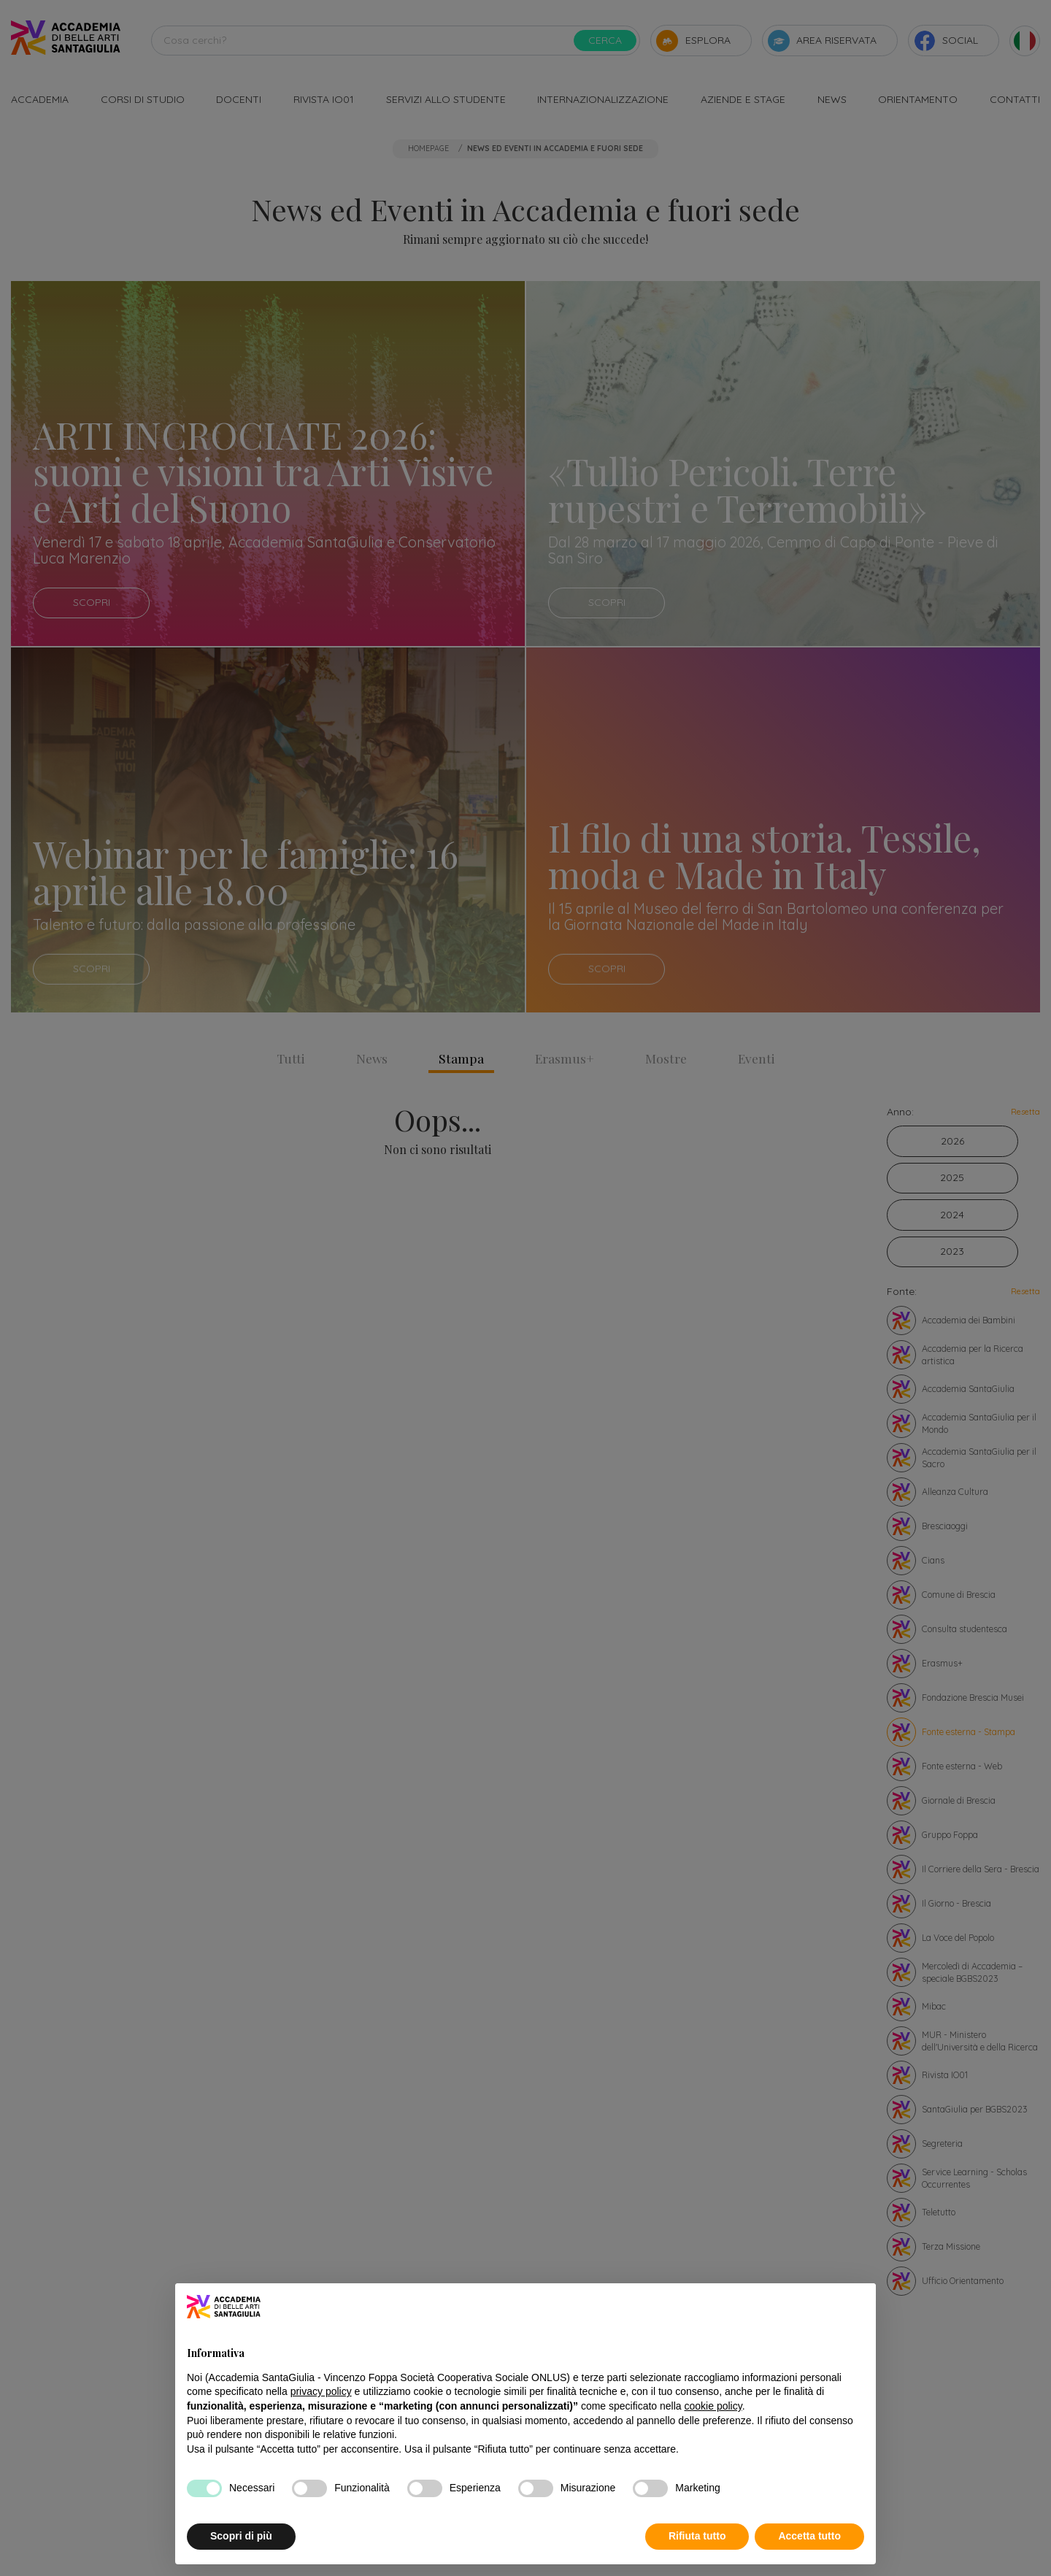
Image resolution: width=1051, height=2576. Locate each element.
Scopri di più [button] (241, 2536)
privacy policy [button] (321, 2391)
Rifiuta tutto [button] (697, 2536)
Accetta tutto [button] (809, 2536)
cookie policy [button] (713, 2406)
